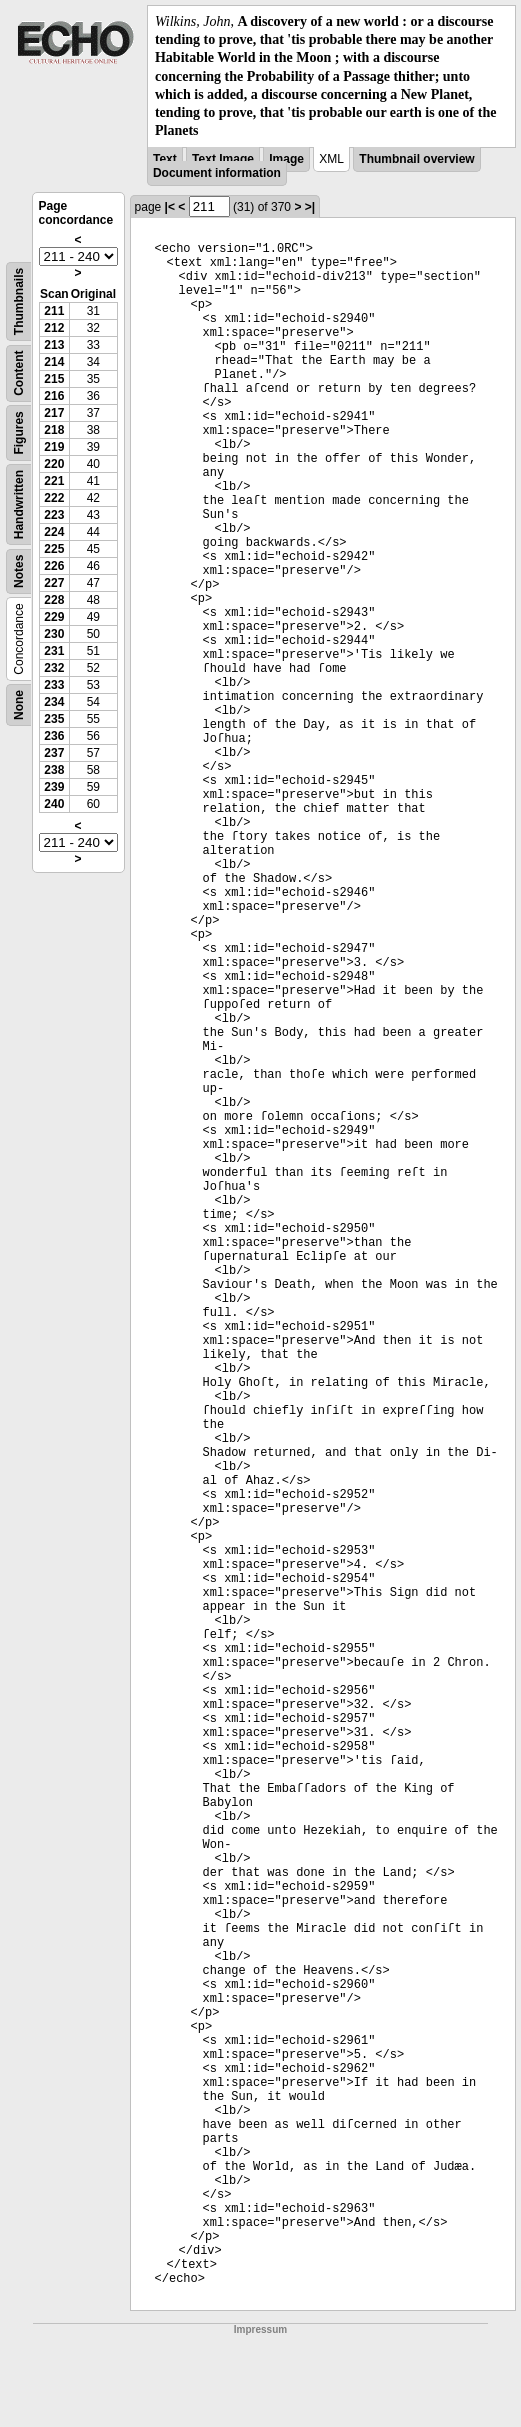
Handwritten (19, 504)
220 (54, 464)
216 (54, 396)
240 (54, 804)
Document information (217, 173)
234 (54, 702)
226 (54, 566)
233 (54, 685)
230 (54, 634)
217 (54, 413)
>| (310, 207)
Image (286, 159)
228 (54, 600)
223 (54, 515)
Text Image (223, 159)
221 (54, 481)
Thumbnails (19, 301)
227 (54, 583)
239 (54, 787)
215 (54, 379)
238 (54, 770)
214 (54, 362)
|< (170, 207)
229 (54, 617)
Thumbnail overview (416, 159)
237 (54, 753)
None (19, 705)
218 (54, 430)
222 (54, 498)
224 (54, 532)
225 (54, 549)
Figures (19, 433)
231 (54, 651)
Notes (19, 571)
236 (54, 736)
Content (19, 373)
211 (54, 311)
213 (54, 345)
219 (54, 447)
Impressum (260, 2329)
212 (54, 328)
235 (54, 719)
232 (54, 668)
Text (165, 159)
